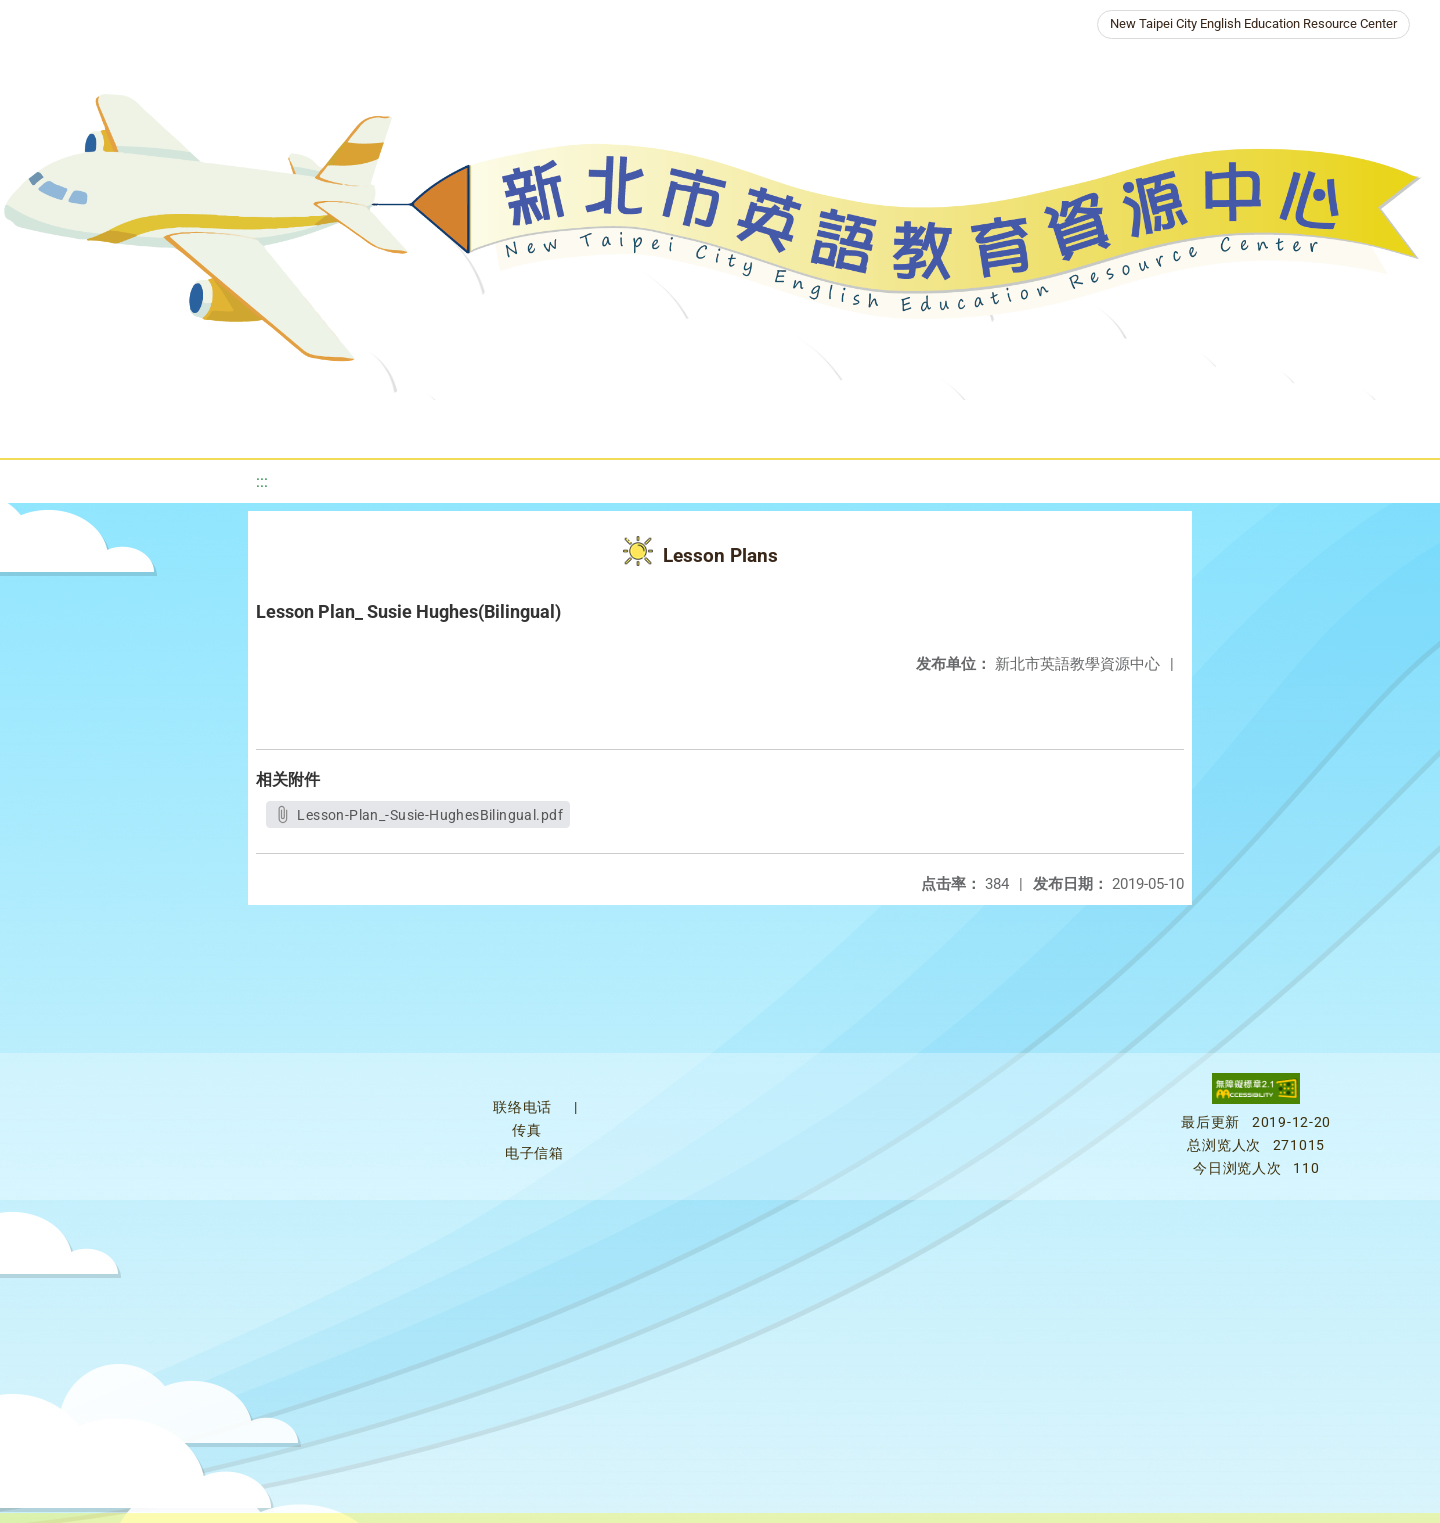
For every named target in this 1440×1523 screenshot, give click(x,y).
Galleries (937, 424)
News (598, 424)
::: (262, 481)
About (503, 424)
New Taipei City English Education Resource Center (1253, 23)
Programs (694, 424)
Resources (816, 424)
